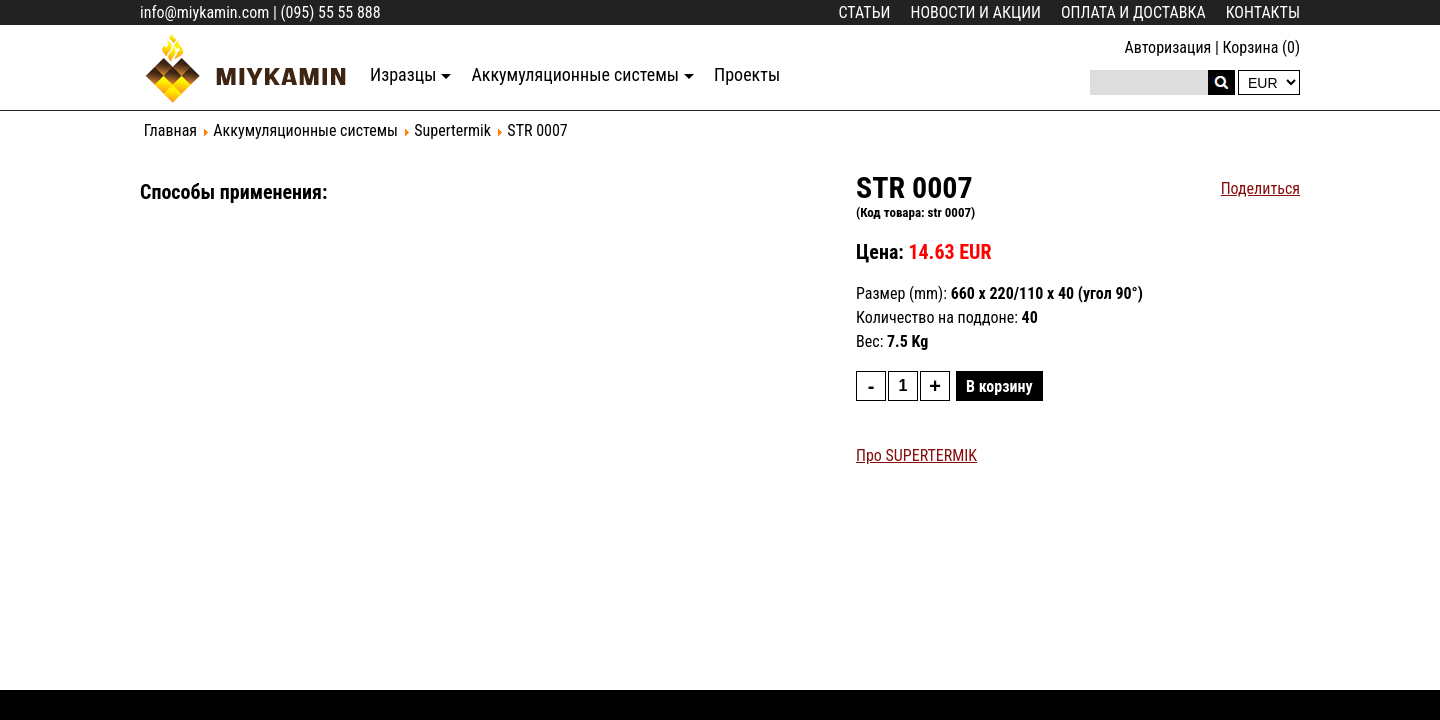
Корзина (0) (1261, 47)
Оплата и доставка (1133, 12)
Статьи (865, 12)
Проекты (747, 74)
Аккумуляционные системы (575, 74)
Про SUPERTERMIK (916, 455)
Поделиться (1260, 188)
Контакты (1263, 12)
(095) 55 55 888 (330, 12)
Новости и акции (975, 12)
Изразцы (403, 74)
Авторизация (1167, 47)
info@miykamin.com (204, 12)
